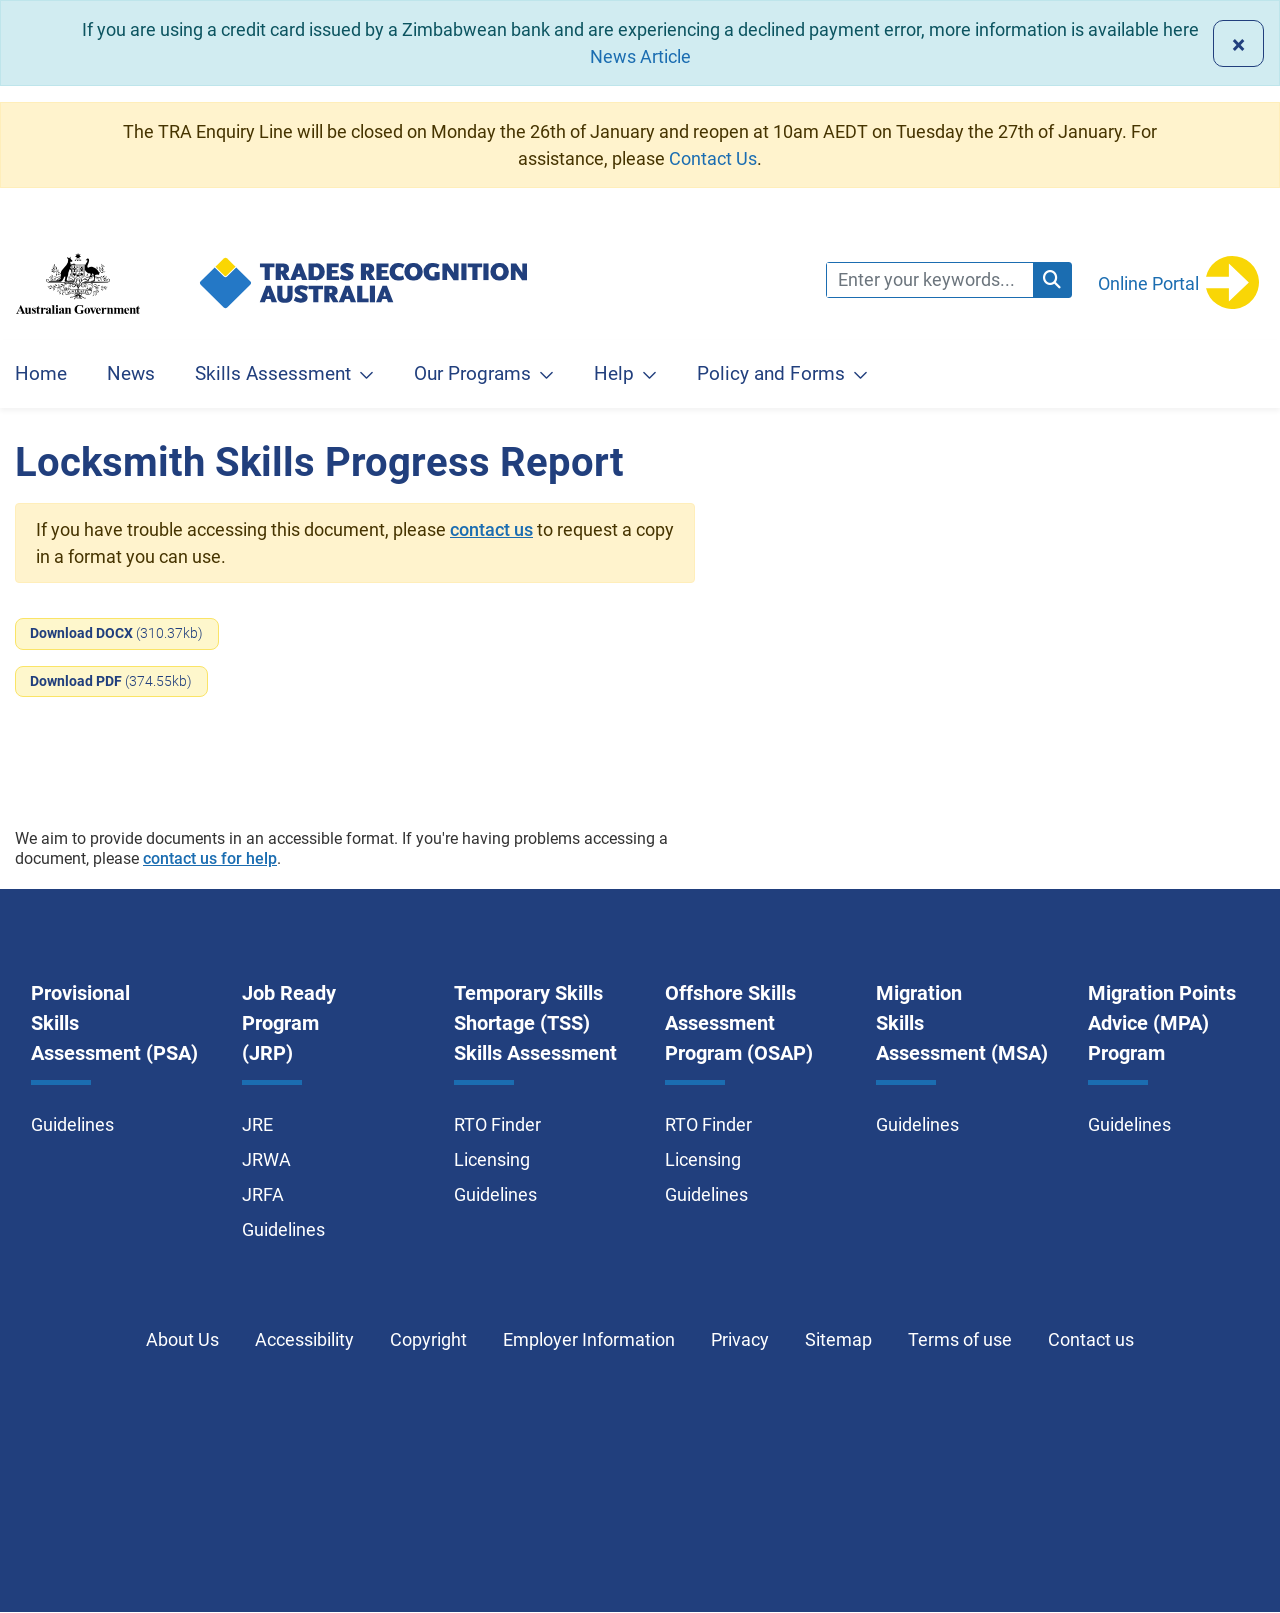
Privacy (740, 1339)
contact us (491, 529)
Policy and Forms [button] (771, 373)
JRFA (263, 1194)
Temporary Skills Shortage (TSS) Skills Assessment (535, 1023)
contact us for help (210, 858)
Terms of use (960, 1339)
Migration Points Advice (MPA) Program (1162, 1023)
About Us (182, 1339)
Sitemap (838, 1339)
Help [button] (614, 373)
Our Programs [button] (472, 373)
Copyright (428, 1339)
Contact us (1091, 1339)
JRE (257, 1124)
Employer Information (589, 1339)
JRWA (266, 1159)
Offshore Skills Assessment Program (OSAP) (739, 1023)
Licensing (492, 1159)
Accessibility (304, 1339)
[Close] (1238, 43)
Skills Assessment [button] (273, 373)
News (131, 373)
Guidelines (72, 1124)
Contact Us (713, 158)
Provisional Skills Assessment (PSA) (114, 1023)
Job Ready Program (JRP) (289, 1023)
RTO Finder (497, 1124)
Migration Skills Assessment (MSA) (962, 1023)
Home (41, 373)
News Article (640, 56)
